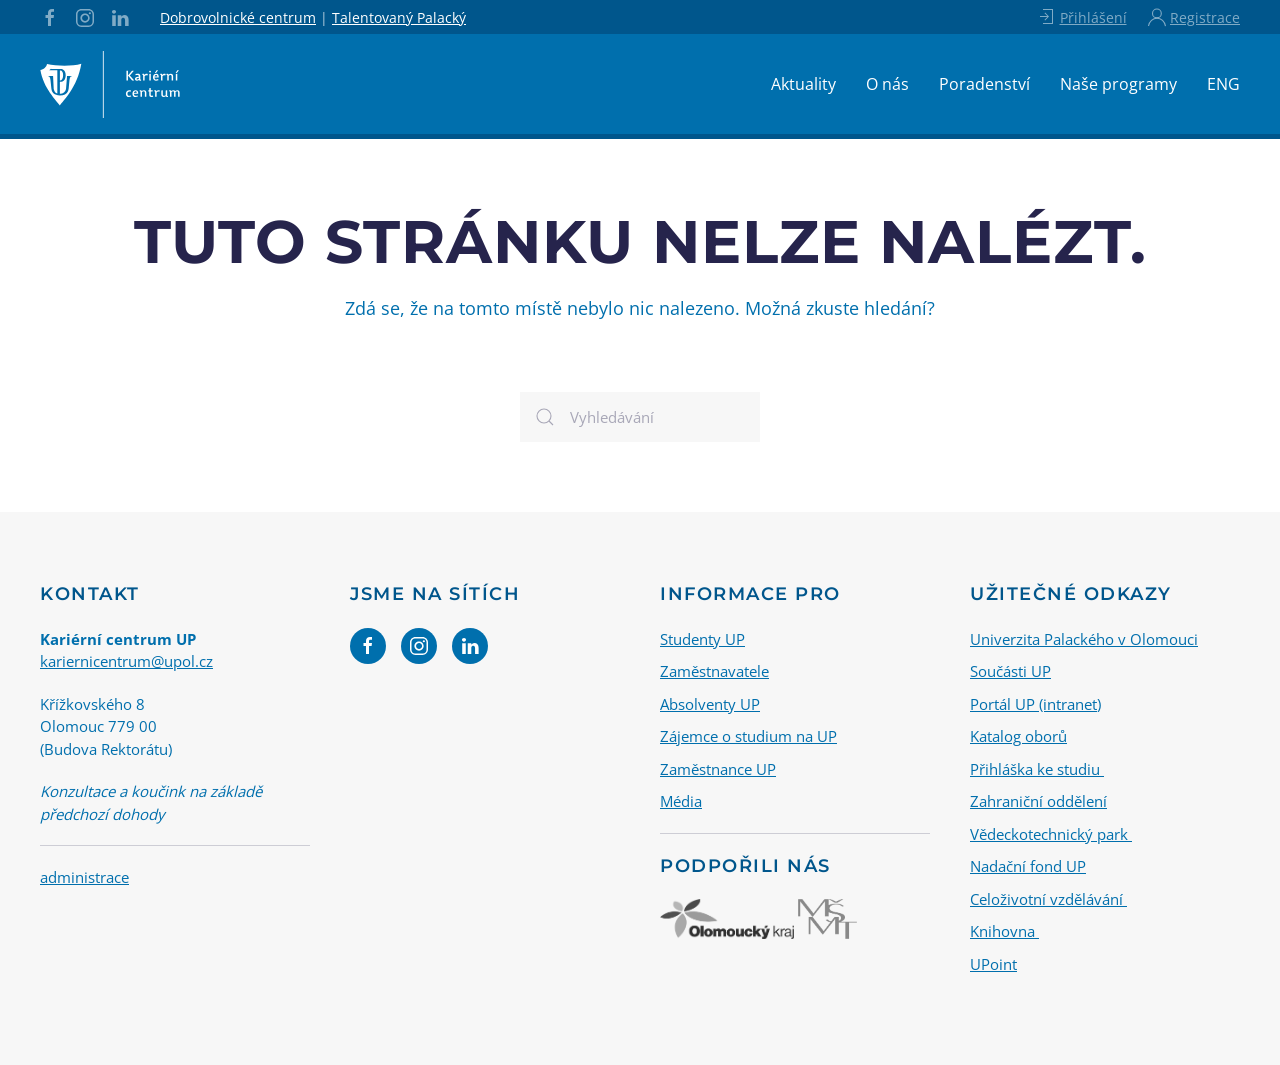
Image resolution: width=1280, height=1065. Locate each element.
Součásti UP (1010, 671)
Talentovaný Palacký (399, 17)
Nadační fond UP (1028, 866)
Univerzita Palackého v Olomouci (1084, 638)
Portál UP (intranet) (1035, 703)
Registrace (1194, 17)
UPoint (993, 963)
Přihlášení (1081, 17)
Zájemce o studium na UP (748, 736)
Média (681, 801)
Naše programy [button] (1118, 84)
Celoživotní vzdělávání (1048, 898)
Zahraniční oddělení (1038, 801)
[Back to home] (110, 84)
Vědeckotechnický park (1051, 833)
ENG (1223, 84)
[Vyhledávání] (640, 417)
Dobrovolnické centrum (238, 17)
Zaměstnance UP (718, 768)
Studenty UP (702, 638)
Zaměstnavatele (714, 671)
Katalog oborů (1018, 736)
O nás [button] (887, 84)
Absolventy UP (710, 703)
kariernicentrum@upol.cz (126, 661)
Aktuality (803, 84)
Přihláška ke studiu (1037, 768)
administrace (84, 877)
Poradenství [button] (984, 84)
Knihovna (1004, 931)
